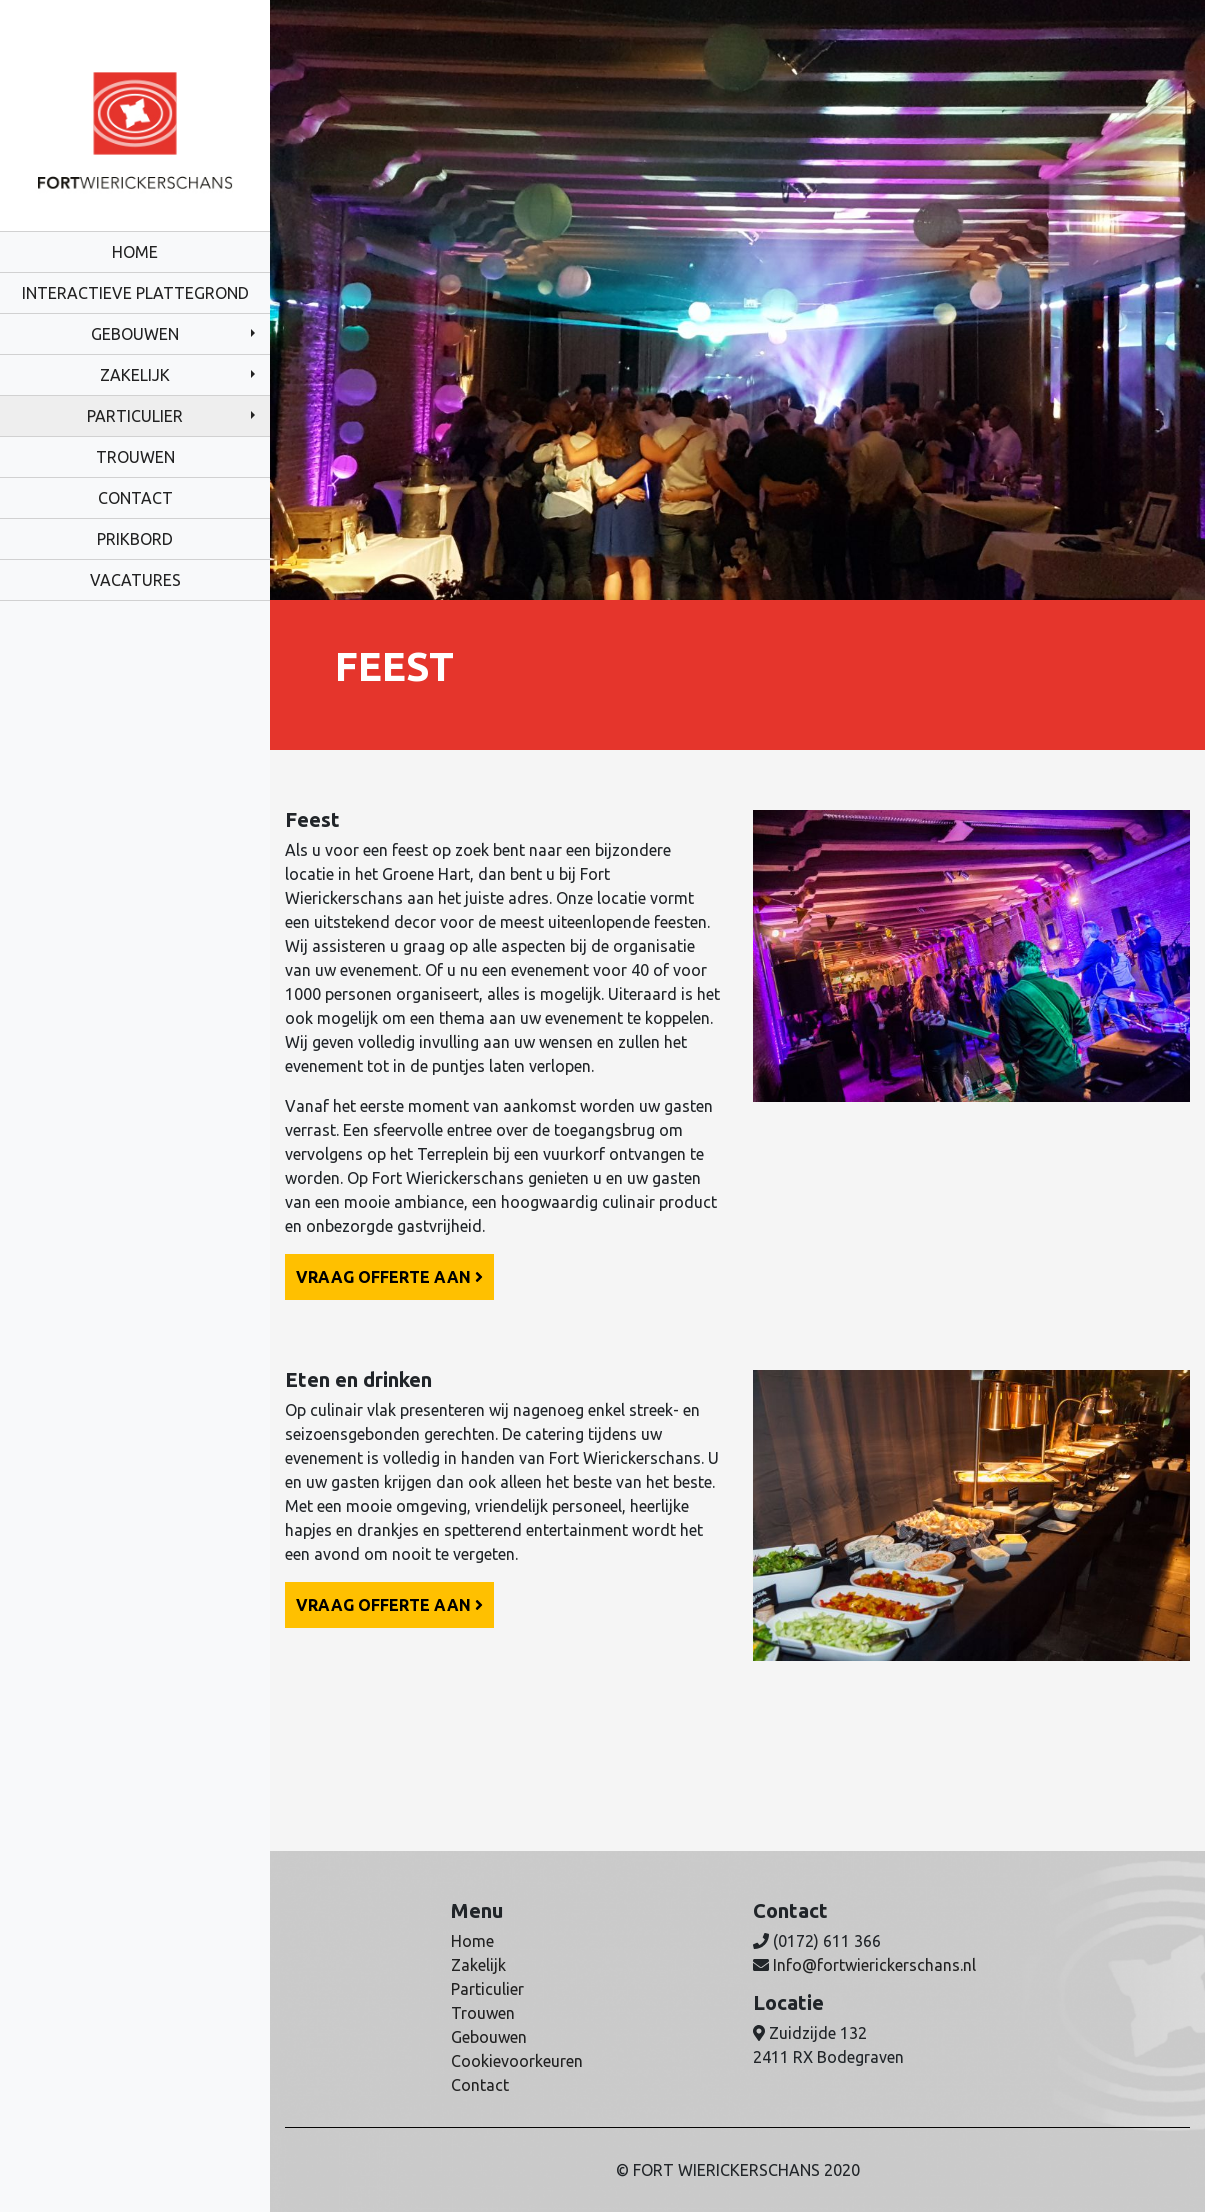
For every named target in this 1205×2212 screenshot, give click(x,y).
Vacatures (135, 580)
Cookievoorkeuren (517, 2061)
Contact (135, 498)
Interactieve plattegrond (135, 293)
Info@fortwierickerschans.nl (874, 1965)
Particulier (135, 416)
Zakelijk (135, 375)
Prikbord (135, 539)
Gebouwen (135, 334)
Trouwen (135, 457)
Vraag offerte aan (389, 1277)
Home (135, 252)
